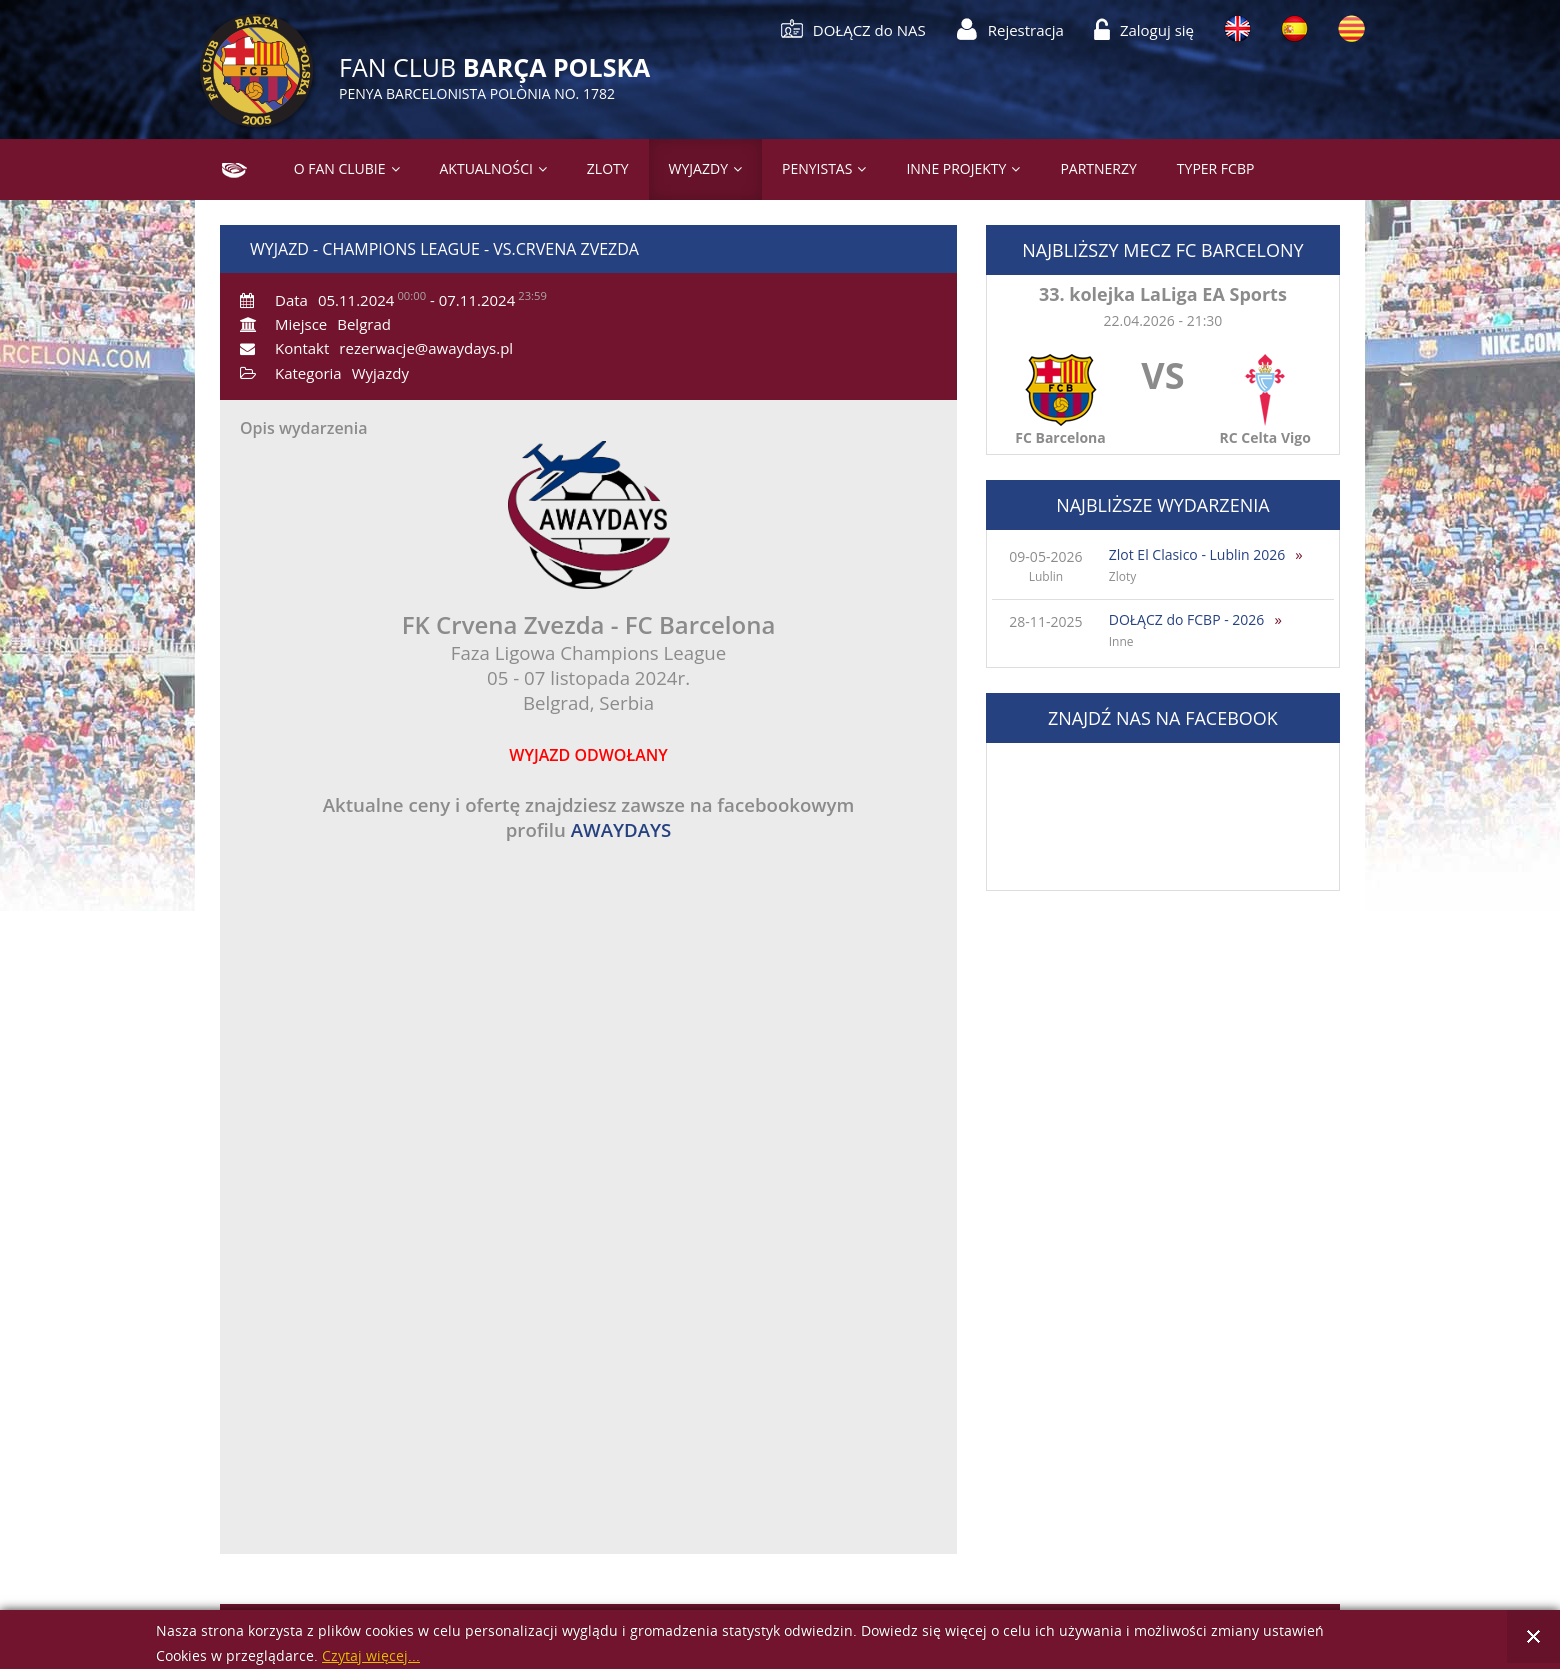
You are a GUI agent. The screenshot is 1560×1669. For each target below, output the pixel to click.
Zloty (608, 168)
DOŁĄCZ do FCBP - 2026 (1187, 619)
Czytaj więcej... (371, 1656)
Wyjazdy (698, 168)
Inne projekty (956, 168)
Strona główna (226, 168)
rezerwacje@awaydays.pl (426, 348)
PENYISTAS (817, 168)
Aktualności (486, 168)
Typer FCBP (1216, 168)
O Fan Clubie (340, 168)
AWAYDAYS (621, 829)
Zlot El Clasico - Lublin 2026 (1197, 554)
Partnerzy (1098, 168)
